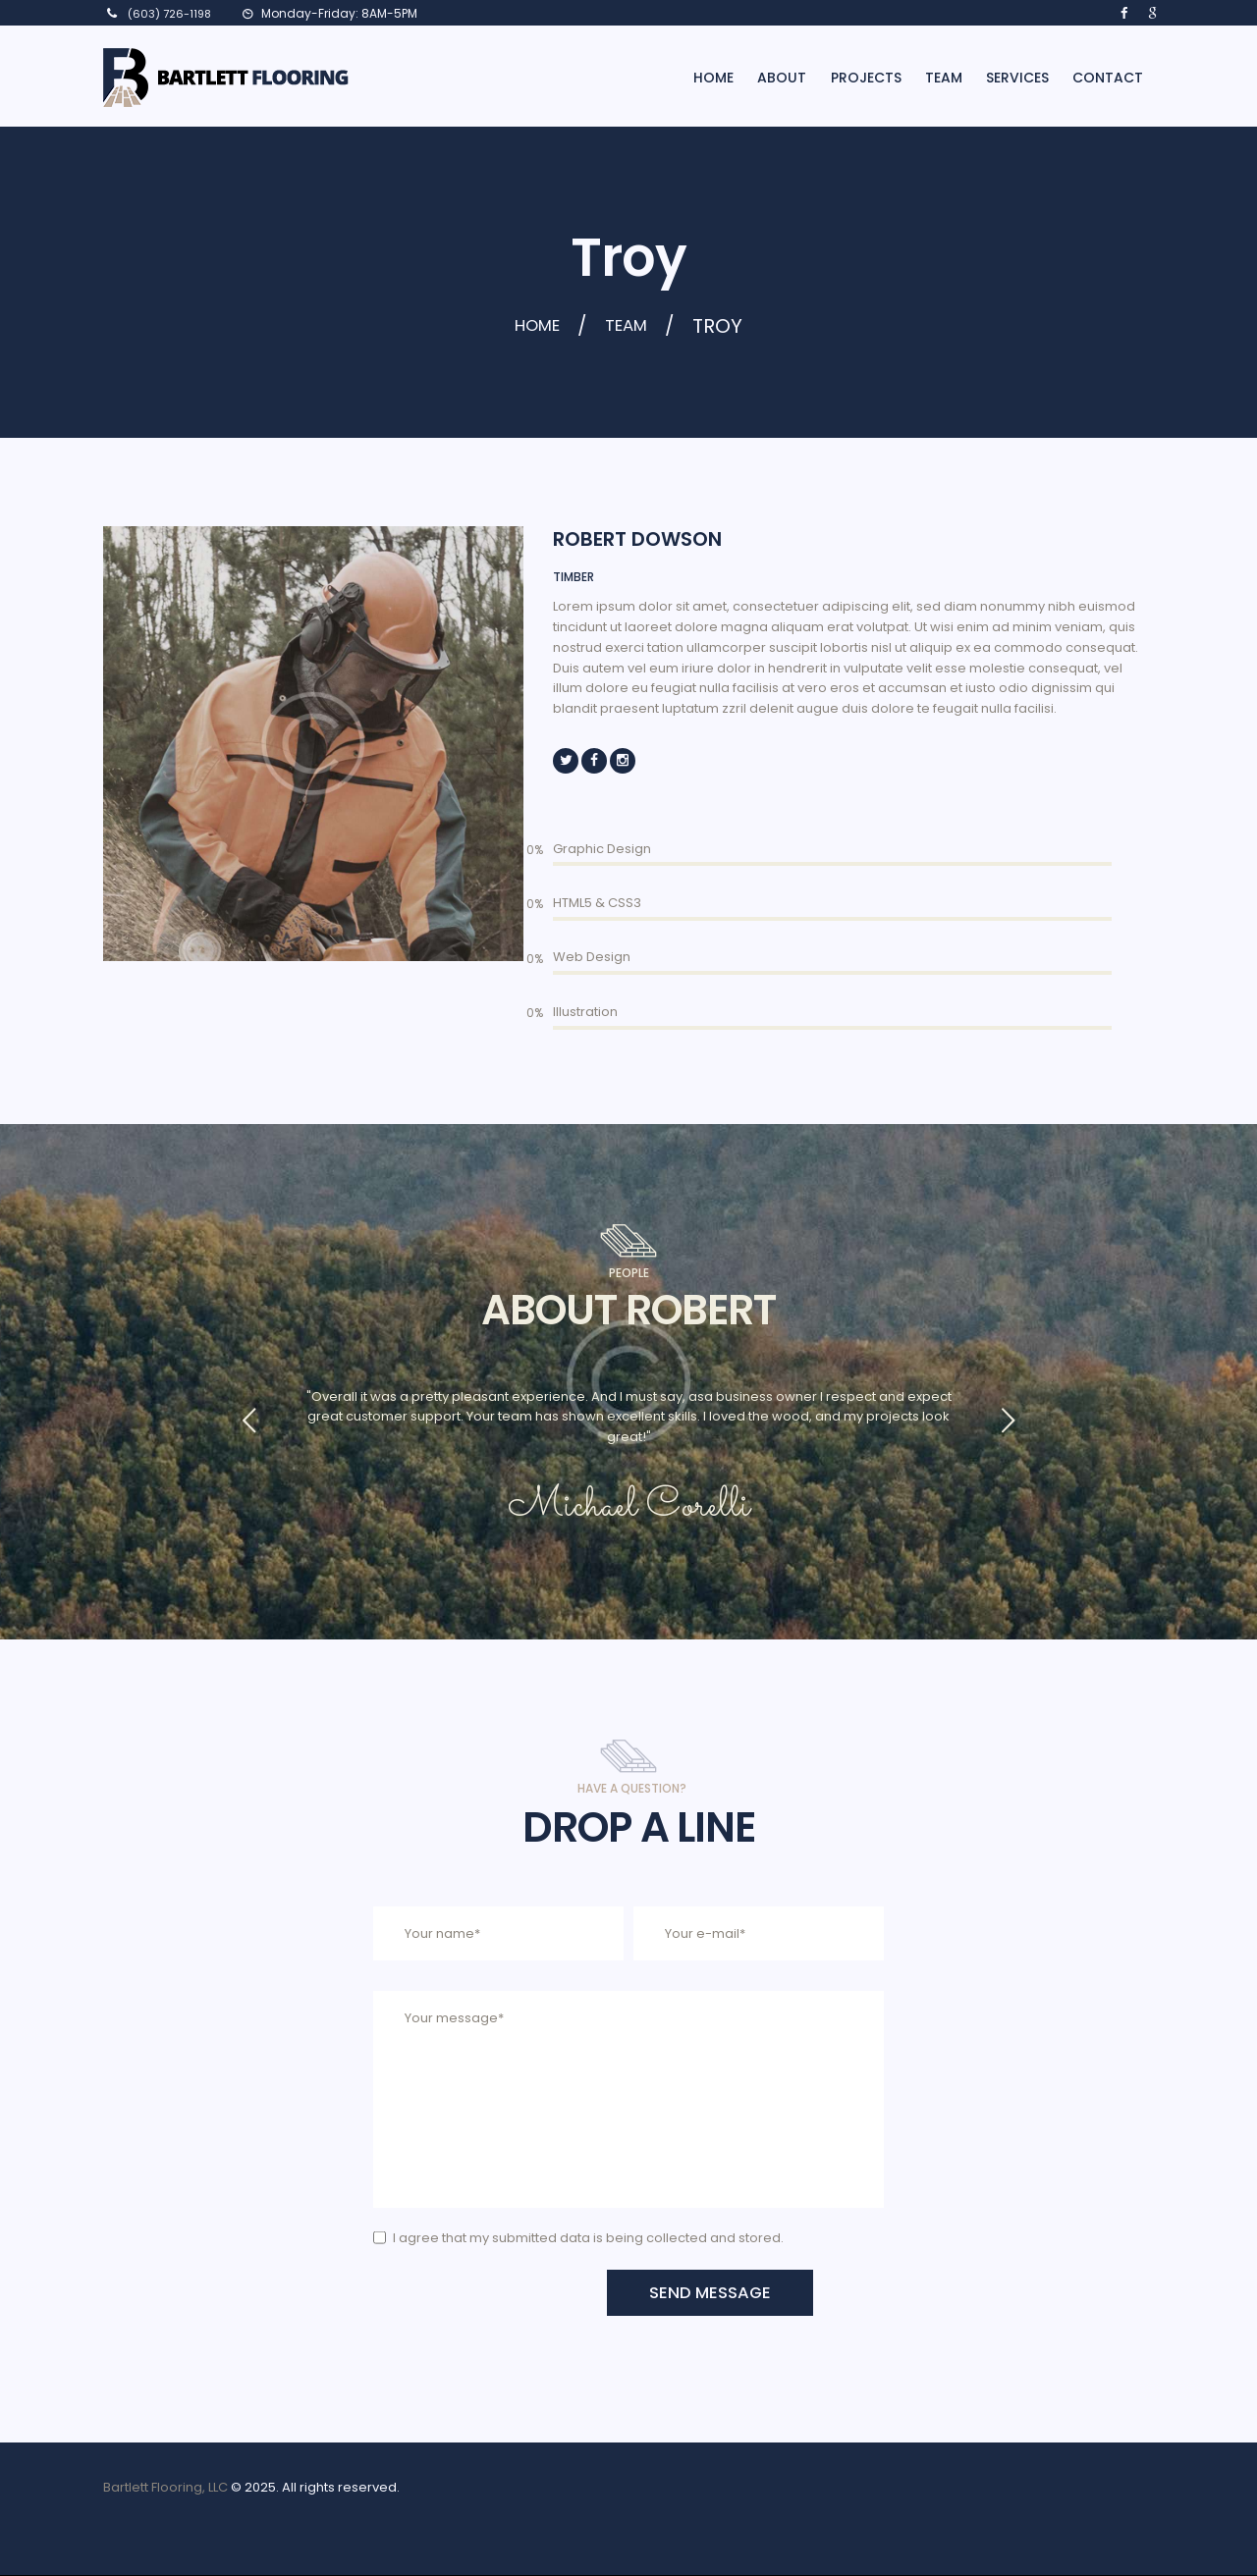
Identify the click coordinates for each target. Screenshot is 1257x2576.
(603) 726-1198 (169, 14)
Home (533, 326)
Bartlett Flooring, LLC (165, 2488)
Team (633, 326)
